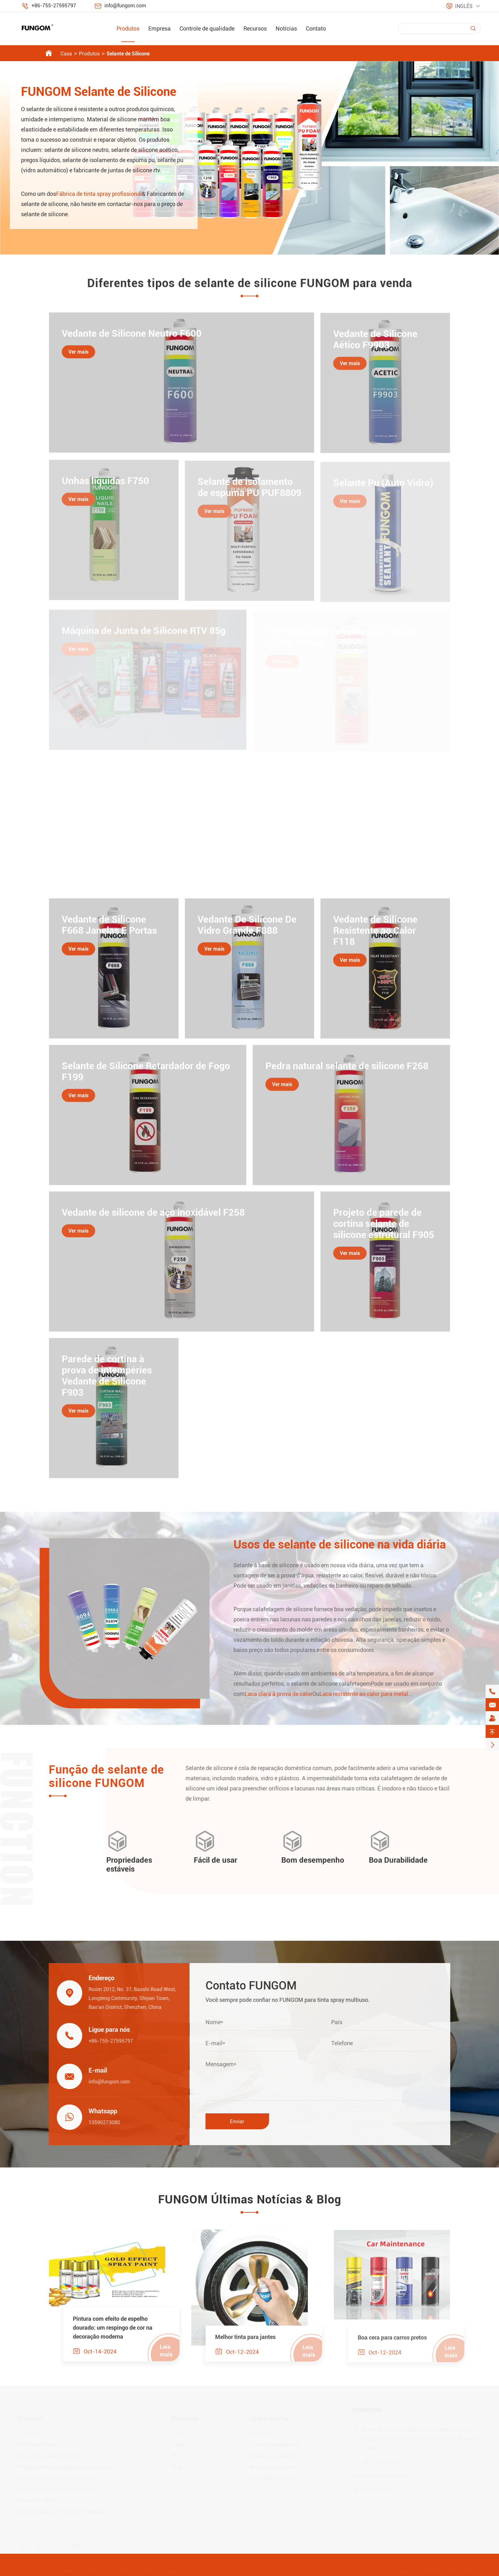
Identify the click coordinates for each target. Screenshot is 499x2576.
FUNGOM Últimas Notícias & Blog (249, 2199)
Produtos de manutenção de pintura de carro (67, 2467)
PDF (176, 2456)
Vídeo (178, 2445)
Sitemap (398, 2571)
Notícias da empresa (273, 2456)
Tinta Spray (30, 2434)
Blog (177, 2467)
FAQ (176, 2434)
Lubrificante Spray (38, 2445)
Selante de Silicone (128, 54)
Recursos (255, 28)
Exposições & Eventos (274, 2478)
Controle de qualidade (207, 28)
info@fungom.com (125, 6)
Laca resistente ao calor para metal (370, 1693)
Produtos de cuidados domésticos (55, 2490)
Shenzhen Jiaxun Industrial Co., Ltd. (102, 2571)
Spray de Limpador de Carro (49, 2456)
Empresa (159, 28)
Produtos (127, 28)
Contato (316, 28)
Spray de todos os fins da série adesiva (61, 2512)
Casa (66, 54)
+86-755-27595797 (54, 6)
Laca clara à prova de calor (285, 1693)
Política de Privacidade (449, 2571)
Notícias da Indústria (274, 2467)
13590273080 (98, 2122)
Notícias (286, 28)
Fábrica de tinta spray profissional (99, 193)
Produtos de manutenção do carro (56, 2478)
